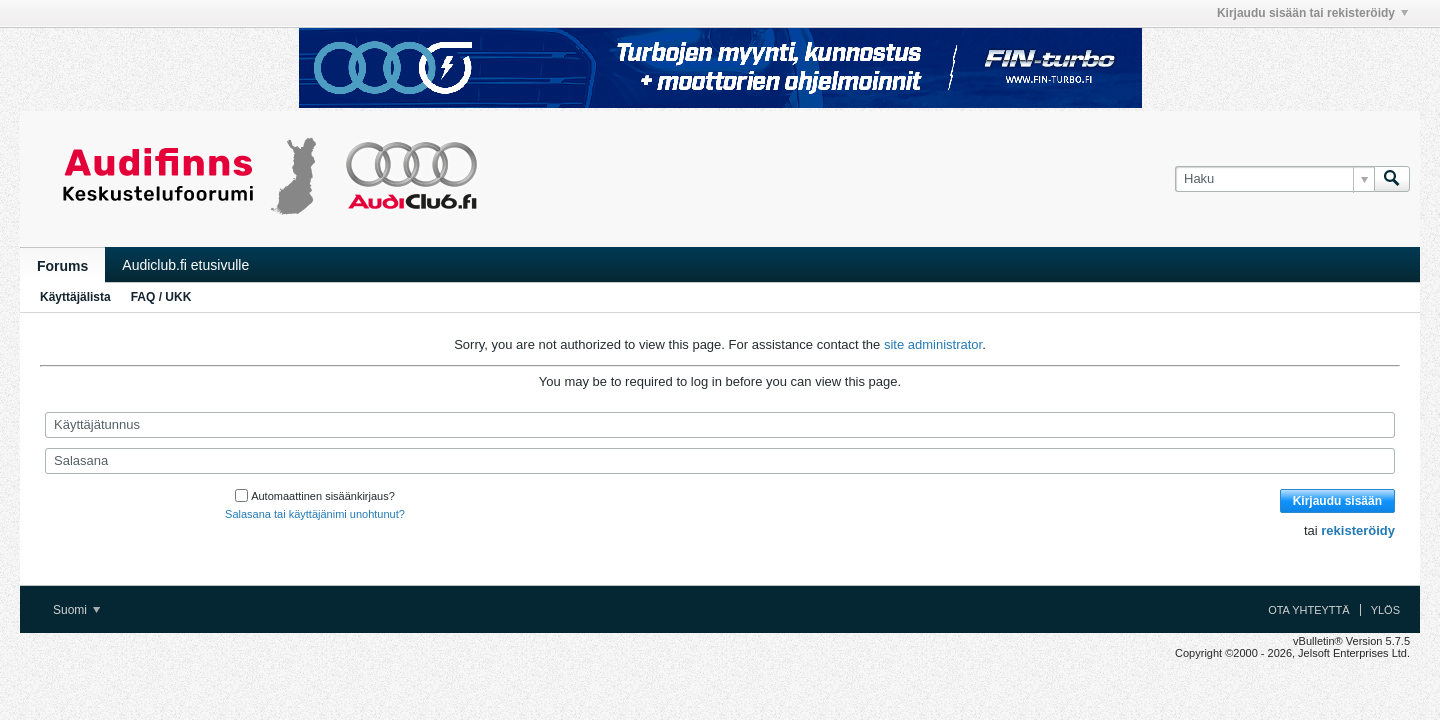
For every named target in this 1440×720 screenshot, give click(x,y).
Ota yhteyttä (1309, 610)
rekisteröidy (1358, 530)
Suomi (76, 610)
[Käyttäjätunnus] (720, 425)
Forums (62, 266)
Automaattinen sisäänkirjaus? (315, 496)
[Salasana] (720, 461)
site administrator (933, 344)
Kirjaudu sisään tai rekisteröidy (1312, 13)
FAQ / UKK (161, 297)
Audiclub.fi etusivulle (185, 265)
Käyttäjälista (75, 297)
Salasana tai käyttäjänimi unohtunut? (315, 514)
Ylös (1385, 610)
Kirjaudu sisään (1337, 501)
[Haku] (1274, 179)
